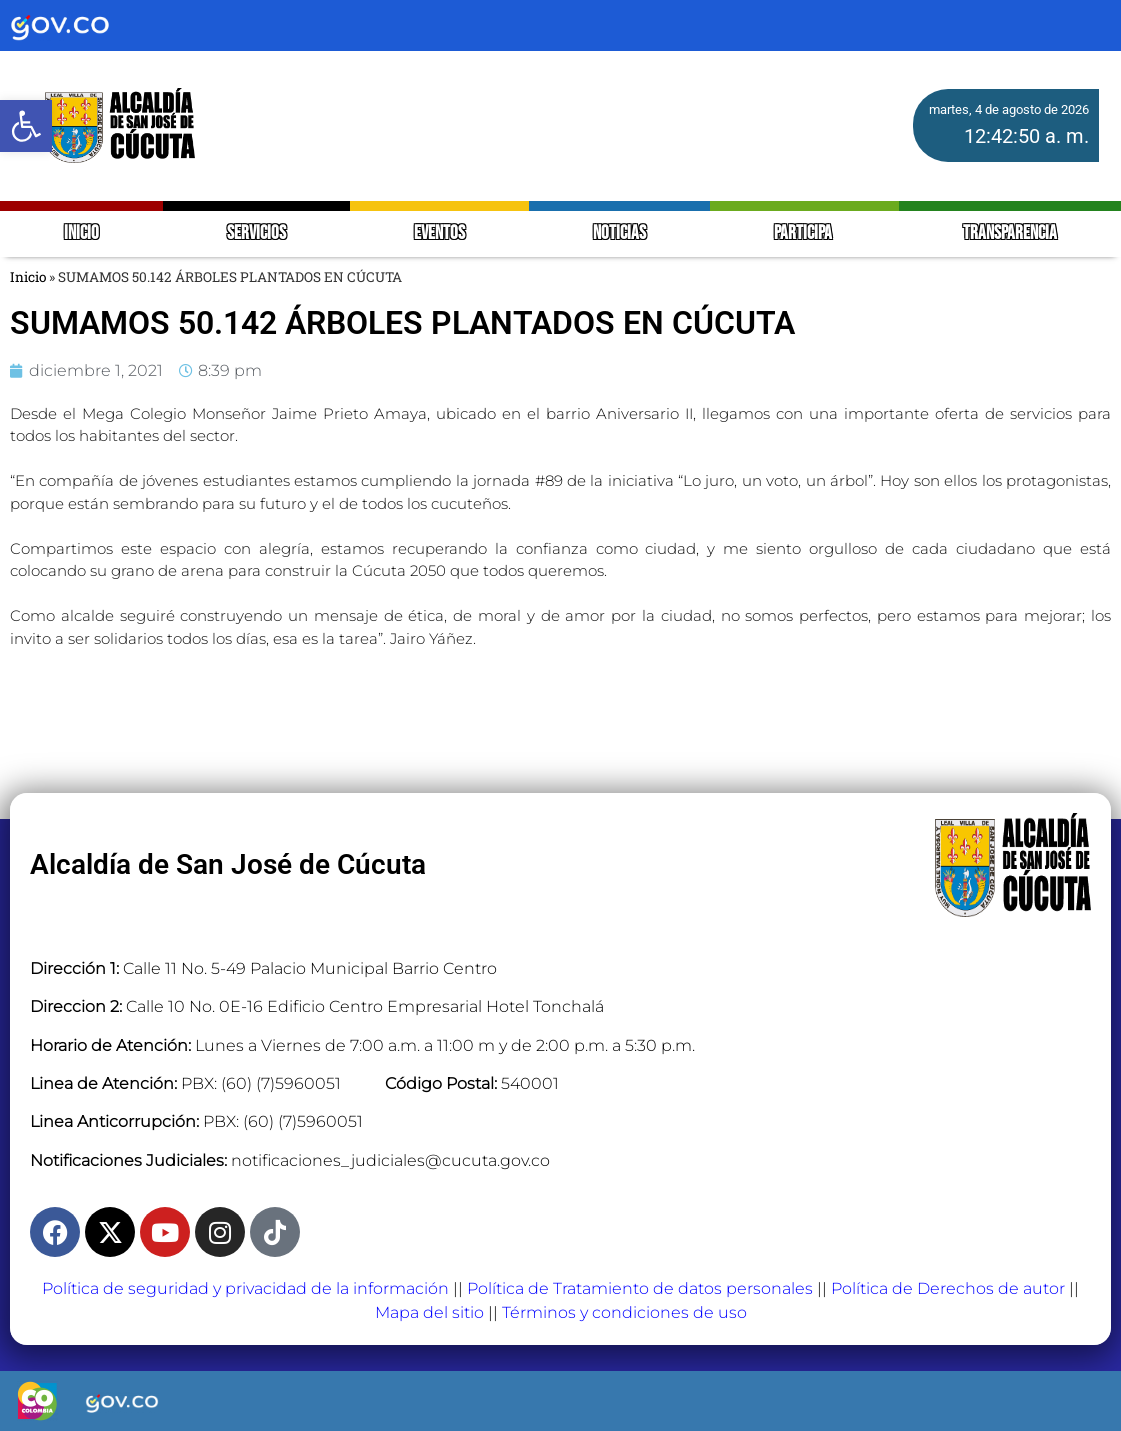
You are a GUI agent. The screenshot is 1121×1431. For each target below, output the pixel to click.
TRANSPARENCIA (1010, 233)
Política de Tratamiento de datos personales (640, 1288)
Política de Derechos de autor (948, 1288)
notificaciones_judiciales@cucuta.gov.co (390, 1160)
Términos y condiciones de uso (624, 1312)
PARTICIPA (804, 233)
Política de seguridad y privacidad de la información (245, 1288)
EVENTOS (439, 233)
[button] (26, 126)
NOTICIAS (619, 233)
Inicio (28, 277)
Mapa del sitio (429, 1312)
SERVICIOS (256, 233)
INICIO (81, 233)
